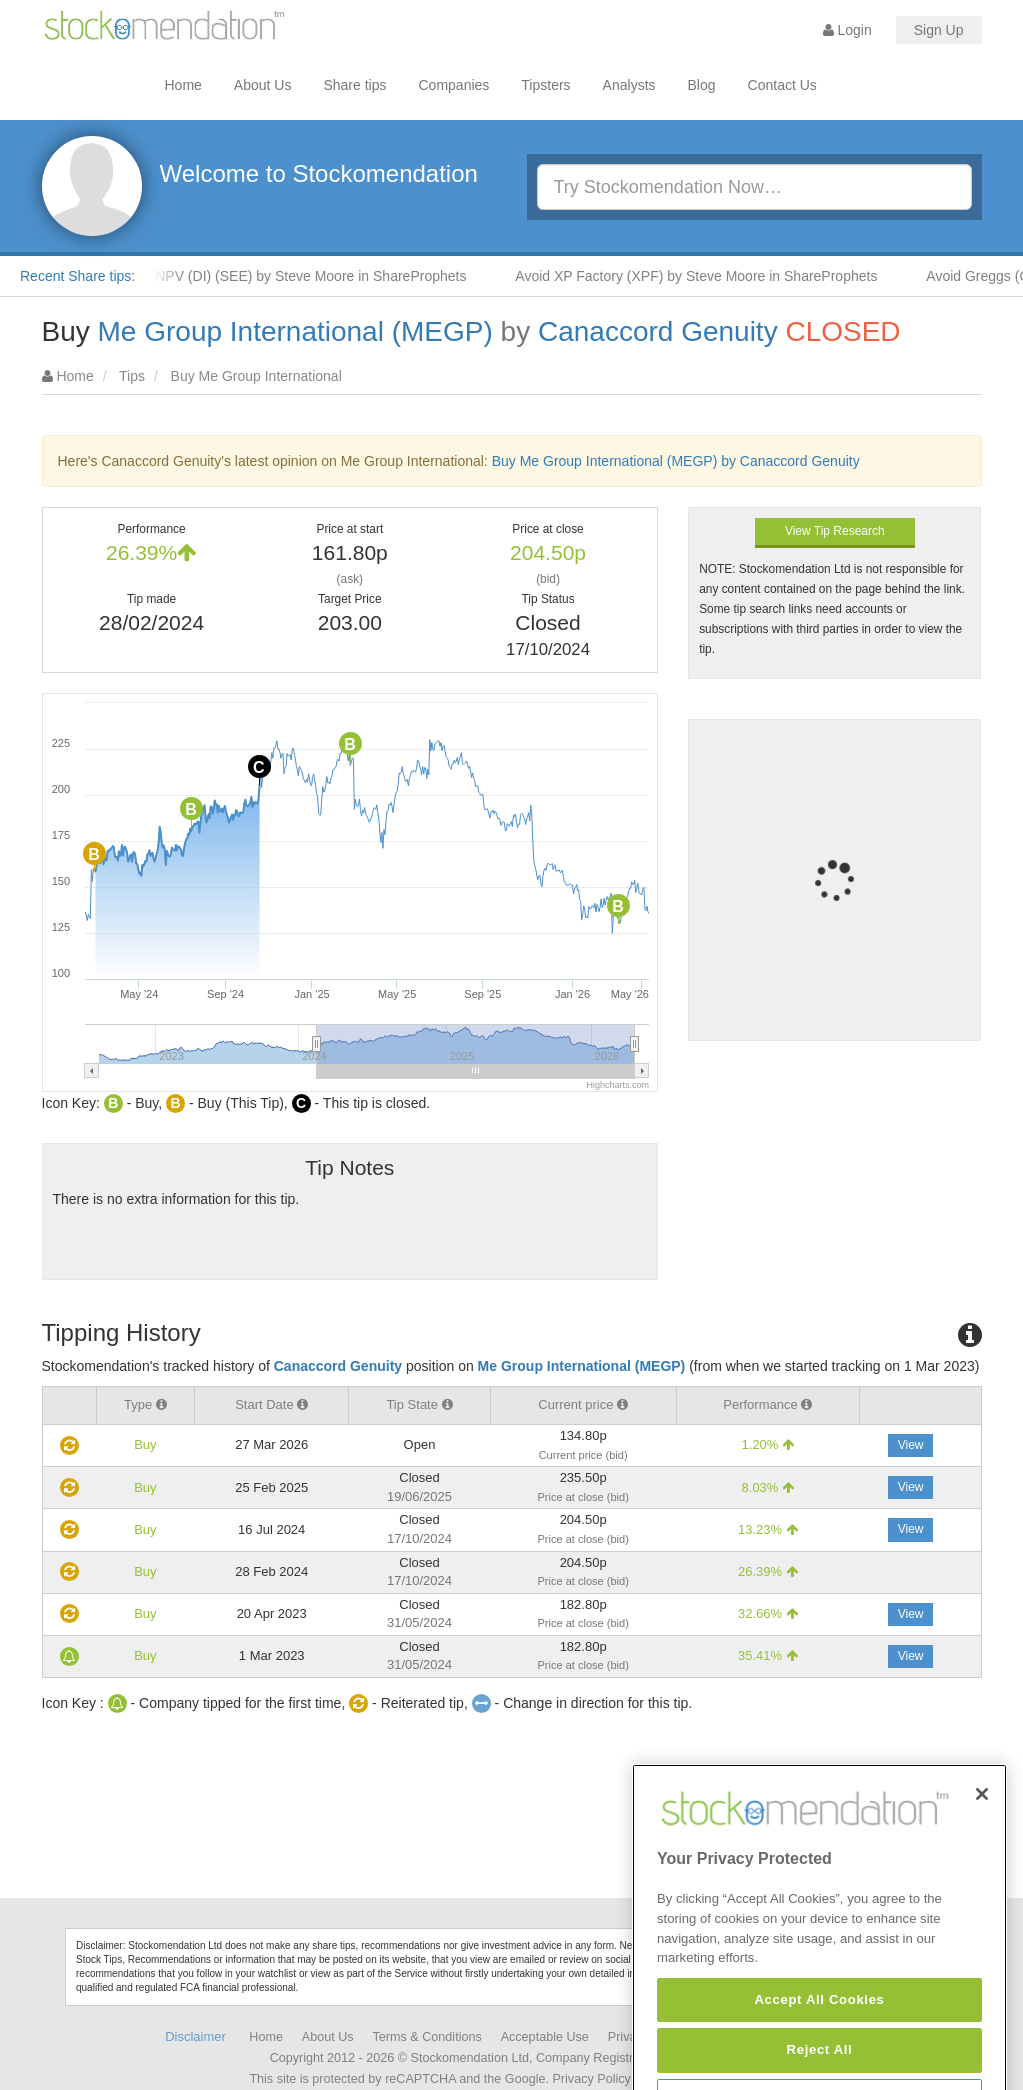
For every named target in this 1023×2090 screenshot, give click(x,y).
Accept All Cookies (819, 2056)
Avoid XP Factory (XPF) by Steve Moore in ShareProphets (706, 276)
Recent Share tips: (77, 276)
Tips (132, 376)
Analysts (629, 85)
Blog (702, 85)
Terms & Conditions (427, 2037)
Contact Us (782, 85)
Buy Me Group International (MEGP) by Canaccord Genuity (676, 461)
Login (847, 30)
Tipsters (545, 85)
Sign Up (939, 30)
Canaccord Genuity (658, 331)
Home (183, 85)
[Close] (982, 1850)
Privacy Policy (591, 2079)
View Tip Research (835, 531)
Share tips (354, 85)
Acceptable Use (545, 2037)
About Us (263, 85)
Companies (454, 85)
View (911, 1445)
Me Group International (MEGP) (295, 331)
